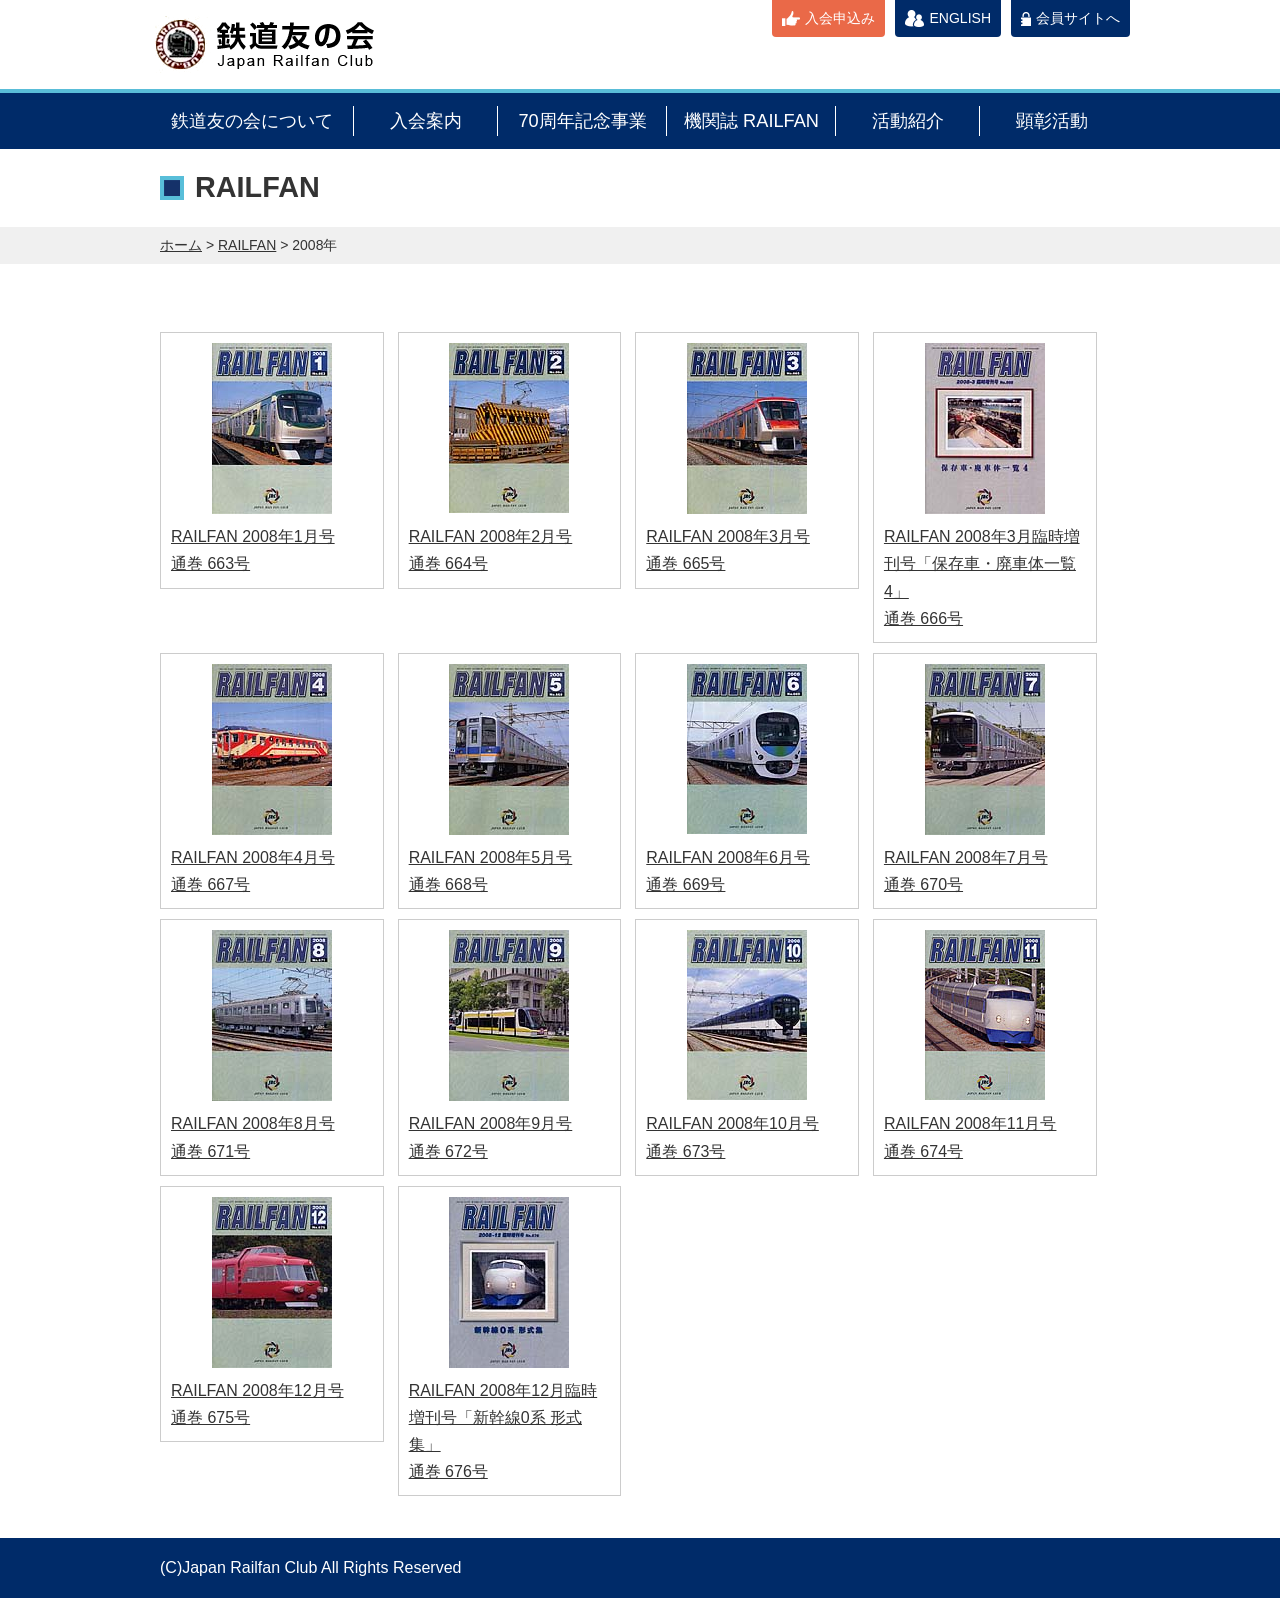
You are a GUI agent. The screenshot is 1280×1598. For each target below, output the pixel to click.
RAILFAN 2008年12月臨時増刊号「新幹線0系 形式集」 (503, 1417)
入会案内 (426, 121)
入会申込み (840, 18)
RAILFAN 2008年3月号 (728, 536)
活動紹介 (908, 121)
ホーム (181, 245)
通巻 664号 (448, 563)
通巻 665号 (685, 563)
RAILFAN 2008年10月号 (732, 1123)
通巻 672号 (448, 1151)
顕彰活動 (1052, 121)
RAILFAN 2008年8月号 (253, 1123)
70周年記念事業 (582, 121)
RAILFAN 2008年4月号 (253, 857)
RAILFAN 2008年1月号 (253, 536)
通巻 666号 (923, 618)
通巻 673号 (685, 1151)
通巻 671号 (210, 1151)
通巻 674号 (923, 1151)
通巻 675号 (210, 1417)
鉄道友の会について (252, 121)
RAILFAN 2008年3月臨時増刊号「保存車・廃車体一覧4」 (982, 563)
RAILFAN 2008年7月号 (966, 857)
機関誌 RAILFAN (751, 121)
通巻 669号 (685, 884)
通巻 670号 (923, 884)
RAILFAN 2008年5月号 (491, 857)
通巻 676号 (448, 1471)
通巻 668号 (448, 884)
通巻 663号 (210, 563)
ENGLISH (960, 18)
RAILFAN (247, 245)
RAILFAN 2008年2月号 (491, 536)
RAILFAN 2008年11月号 (970, 1123)
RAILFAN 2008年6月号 (728, 857)
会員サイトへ (1078, 18)
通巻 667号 (210, 884)
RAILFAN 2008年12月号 (257, 1390)
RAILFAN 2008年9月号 (491, 1123)
